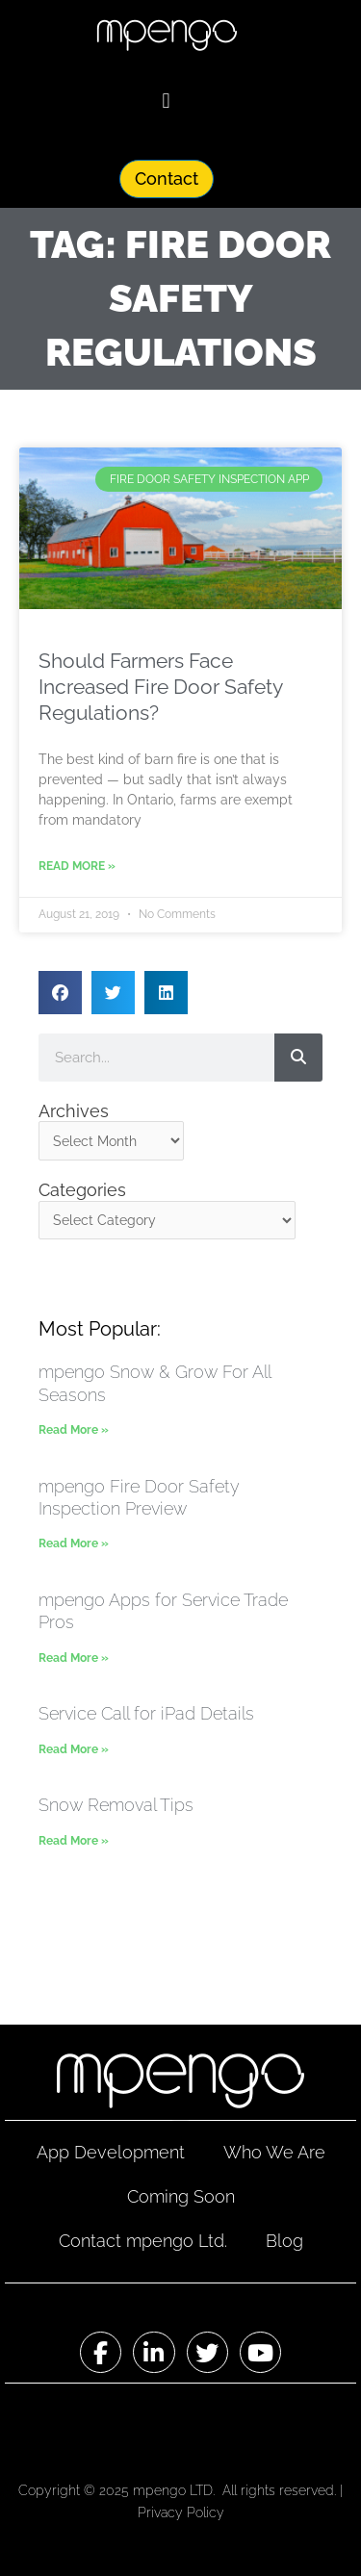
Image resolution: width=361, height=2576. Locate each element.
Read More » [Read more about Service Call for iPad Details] (74, 1749)
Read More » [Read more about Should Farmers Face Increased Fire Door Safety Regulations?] (77, 866)
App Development (111, 2152)
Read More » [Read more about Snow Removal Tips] (74, 1841)
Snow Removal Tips (116, 1805)
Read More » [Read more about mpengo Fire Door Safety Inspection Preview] (74, 1543)
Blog (284, 2241)
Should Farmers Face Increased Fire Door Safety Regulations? (160, 687)
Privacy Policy (181, 2512)
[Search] (298, 1057)
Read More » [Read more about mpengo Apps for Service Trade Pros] (74, 1658)
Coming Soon (181, 2196)
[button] (166, 100)
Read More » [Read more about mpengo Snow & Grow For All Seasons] (74, 1430)
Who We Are (274, 2152)
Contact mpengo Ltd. (143, 2241)
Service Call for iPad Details (146, 1713)
